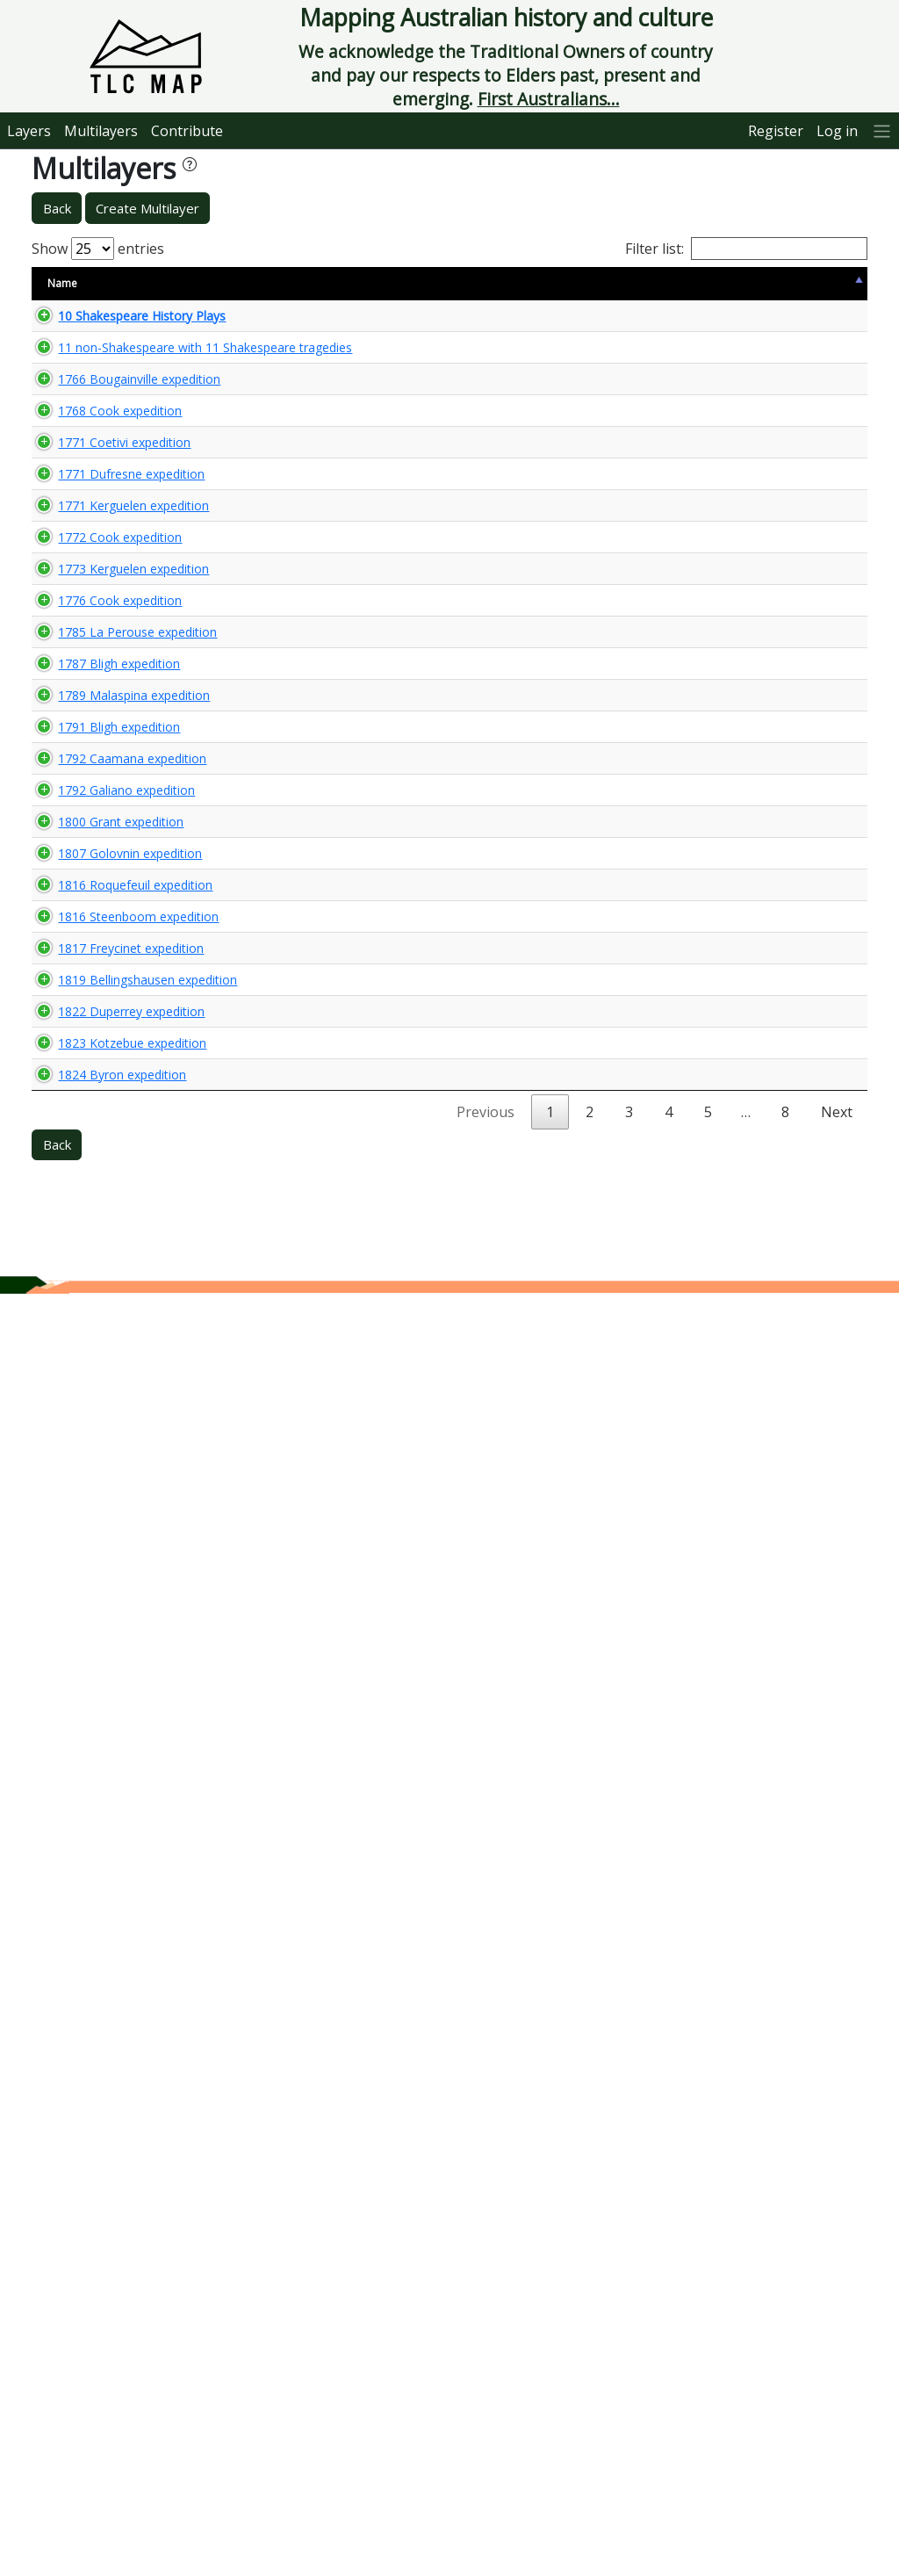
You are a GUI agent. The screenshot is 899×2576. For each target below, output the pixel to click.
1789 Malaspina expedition (85, 1404)
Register (775, 131)
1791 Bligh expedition (101, 1451)
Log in (837, 131)
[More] (882, 130)
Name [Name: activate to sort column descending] (62, 283)
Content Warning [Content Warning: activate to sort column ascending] (282, 283)
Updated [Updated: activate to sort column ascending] (675, 283)
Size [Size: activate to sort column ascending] (199, 283)
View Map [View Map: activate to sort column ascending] (759, 283)
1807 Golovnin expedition (81, 1685)
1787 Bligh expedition (101, 1314)
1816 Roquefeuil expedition (86, 1775)
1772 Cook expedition (102, 912)
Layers (29, 131)
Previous (485, 2394)
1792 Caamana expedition (83, 1498)
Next (836, 2394)
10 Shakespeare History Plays (85, 324)
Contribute (187, 131)
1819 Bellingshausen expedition (98, 1978)
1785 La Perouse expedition (88, 1224)
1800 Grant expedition (72, 1595)
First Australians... (549, 99)
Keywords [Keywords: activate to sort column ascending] (471, 283)
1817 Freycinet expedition (82, 1871)
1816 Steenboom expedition (89, 1823)
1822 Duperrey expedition (82, 2127)
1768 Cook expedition (102, 627)
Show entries (98, 248)
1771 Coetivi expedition (75, 717)
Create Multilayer (147, 208)
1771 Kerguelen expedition (84, 814)
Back (57, 208)
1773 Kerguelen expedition (84, 1011)
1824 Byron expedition (73, 2348)
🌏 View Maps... (788, 323)
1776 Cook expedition (102, 1117)
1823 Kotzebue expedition (83, 2259)
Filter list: (746, 248)
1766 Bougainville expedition (90, 487)
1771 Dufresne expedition (82, 766)
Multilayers (101, 131)
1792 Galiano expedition (77, 1546)
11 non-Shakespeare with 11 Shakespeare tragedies (99, 381)
